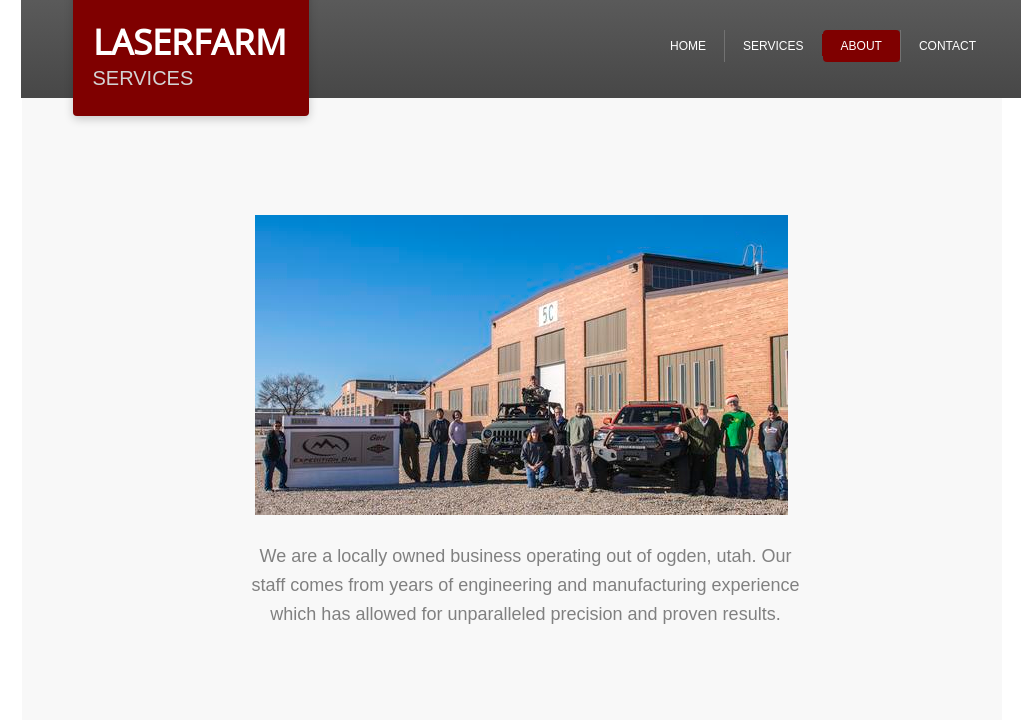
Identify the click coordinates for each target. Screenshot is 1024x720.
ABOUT (861, 46)
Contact (947, 46)
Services (773, 46)
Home (688, 46)
